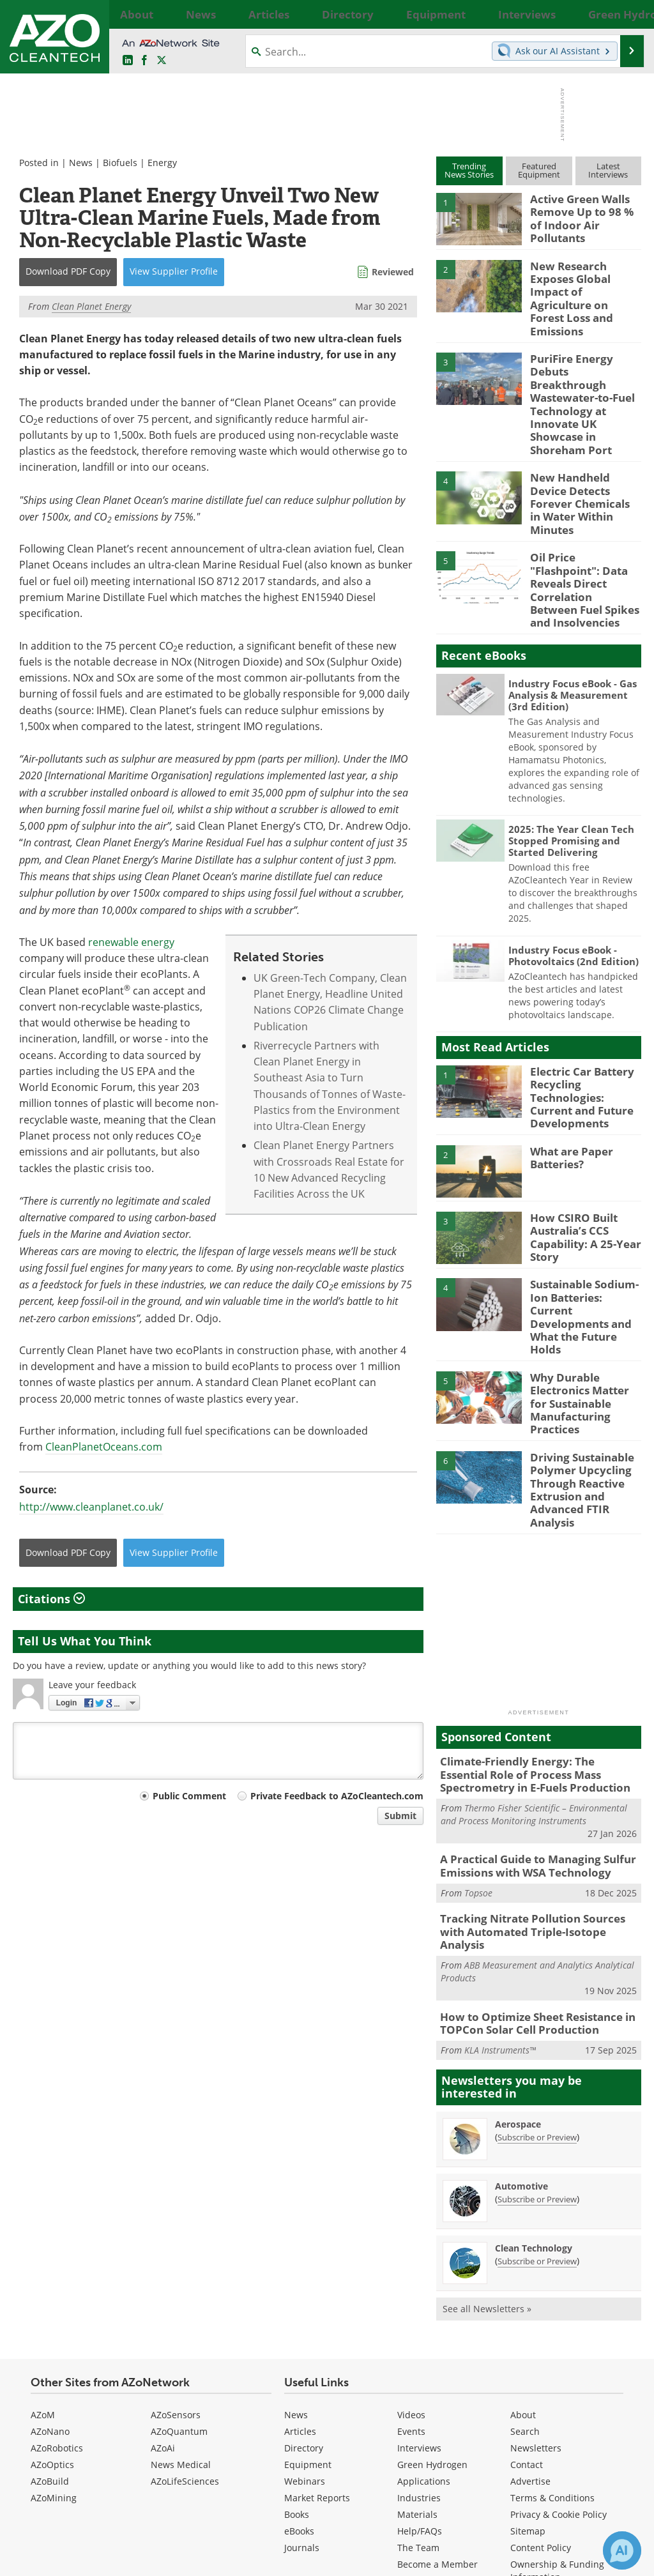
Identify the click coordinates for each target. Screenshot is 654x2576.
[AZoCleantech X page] (608, 2472)
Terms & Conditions (552, 2323)
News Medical (181, 2289)
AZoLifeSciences (185, 2306)
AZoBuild (50, 2306)
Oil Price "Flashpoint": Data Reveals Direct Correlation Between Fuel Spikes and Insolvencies (583, 504)
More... (629, 14)
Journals (301, 2372)
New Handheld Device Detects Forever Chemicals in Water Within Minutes (583, 432)
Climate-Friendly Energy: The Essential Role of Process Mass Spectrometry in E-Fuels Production (535, 1624)
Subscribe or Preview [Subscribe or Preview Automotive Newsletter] (537, 2024)
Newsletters (535, 2273)
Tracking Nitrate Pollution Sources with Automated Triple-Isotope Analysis (535, 1769)
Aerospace (518, 1949)
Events (411, 2256)
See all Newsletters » (487, 2134)
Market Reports (317, 2323)
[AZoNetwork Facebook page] (144, 61)
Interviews (419, 2273)
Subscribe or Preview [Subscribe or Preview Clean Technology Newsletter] (537, 2086)
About (523, 2240)
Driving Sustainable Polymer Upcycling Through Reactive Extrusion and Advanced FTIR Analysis (577, 1346)
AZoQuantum (179, 2256)
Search (525, 2256)
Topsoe (478, 1737)
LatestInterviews (608, 170)
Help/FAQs (419, 2356)
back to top (591, 2437)
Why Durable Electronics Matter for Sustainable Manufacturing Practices (583, 1268)
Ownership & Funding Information (557, 2395)
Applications (423, 2306)
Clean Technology (533, 2073)
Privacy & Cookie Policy (558, 2339)
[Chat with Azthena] (622, 2550)
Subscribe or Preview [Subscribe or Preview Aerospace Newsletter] (537, 1962)
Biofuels (120, 162)
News (81, 162)
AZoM (43, 2240)
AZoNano (50, 2256)
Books (296, 2339)
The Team (418, 2372)
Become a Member (437, 2389)
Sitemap (527, 2356)
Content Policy (540, 2372)
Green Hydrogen (432, 2289)
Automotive (521, 2011)
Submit (400, 1816)
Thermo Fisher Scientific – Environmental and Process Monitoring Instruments (534, 1661)
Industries (419, 2323)
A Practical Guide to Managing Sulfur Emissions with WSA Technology (528, 1712)
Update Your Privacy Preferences (109, 2560)
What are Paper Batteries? (567, 1052)
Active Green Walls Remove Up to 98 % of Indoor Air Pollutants (582, 210)
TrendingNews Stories (469, 170)
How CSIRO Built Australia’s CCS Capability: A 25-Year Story (580, 1130)
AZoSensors (176, 2240)
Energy (162, 162)
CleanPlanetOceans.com (103, 1447)
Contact (526, 2289)
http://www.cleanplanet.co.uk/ (91, 1507)
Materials (417, 2339)
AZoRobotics (57, 2273)
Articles (300, 2256)
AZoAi (163, 2273)
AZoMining (54, 2323)
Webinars (304, 2306)
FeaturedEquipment (539, 170)
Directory (303, 2273)
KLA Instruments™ (500, 1875)
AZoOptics (52, 2289)
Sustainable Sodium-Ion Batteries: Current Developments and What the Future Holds (585, 1197)
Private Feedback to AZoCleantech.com (336, 1796)
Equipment (307, 2289)
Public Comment (189, 1796)
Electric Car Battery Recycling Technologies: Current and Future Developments (583, 997)
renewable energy (131, 942)
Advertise (530, 2306)
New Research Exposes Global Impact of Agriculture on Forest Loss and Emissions (584, 282)
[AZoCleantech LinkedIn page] (128, 61)
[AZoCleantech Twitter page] (161, 61)
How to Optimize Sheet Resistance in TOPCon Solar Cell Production (529, 1850)
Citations (51, 1598)
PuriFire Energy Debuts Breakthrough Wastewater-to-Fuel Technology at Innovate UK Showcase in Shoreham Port (585, 360)
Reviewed (393, 272)
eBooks (299, 2356)
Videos (411, 2240)
